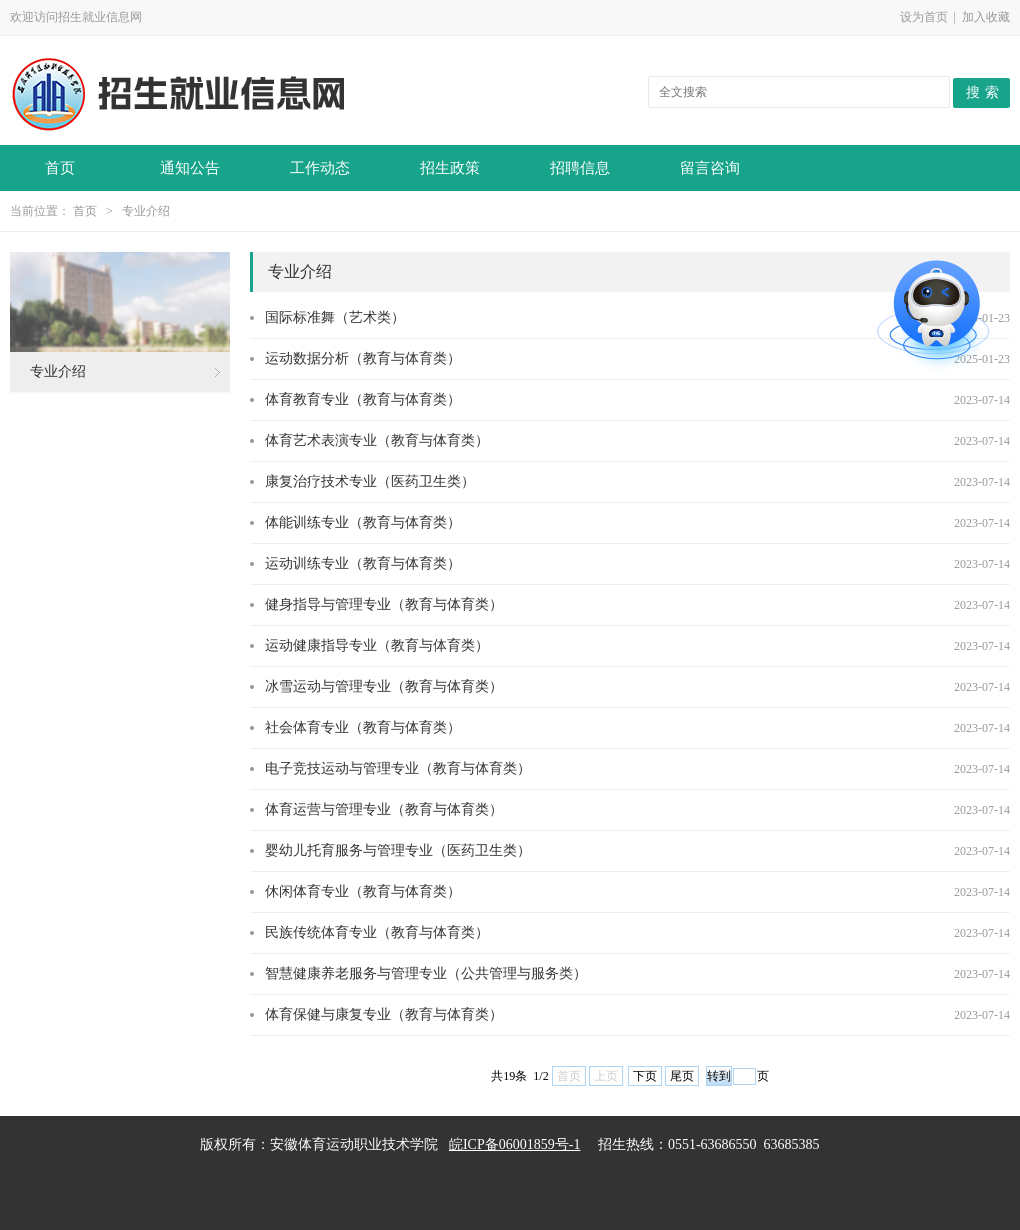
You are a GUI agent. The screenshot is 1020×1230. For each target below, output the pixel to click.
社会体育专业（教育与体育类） (363, 727)
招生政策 (450, 168)
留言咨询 (710, 168)
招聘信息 (580, 168)
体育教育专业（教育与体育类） (363, 399)
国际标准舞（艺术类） (335, 317)
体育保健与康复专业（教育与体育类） (384, 1014)
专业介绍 (146, 211)
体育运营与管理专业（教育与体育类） (384, 809)
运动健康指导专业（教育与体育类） (377, 645)
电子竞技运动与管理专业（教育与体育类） (398, 768)
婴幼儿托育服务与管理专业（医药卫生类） (398, 850)
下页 (645, 1076)
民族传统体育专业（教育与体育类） (377, 932)
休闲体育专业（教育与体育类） (363, 891)
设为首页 (924, 17)
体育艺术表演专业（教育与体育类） (377, 440)
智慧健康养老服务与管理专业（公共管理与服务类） (426, 973)
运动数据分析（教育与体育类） (363, 358)
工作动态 (320, 168)
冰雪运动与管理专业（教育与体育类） (384, 686)
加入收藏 (986, 17)
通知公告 (190, 168)
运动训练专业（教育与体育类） (363, 563)
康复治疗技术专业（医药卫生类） (370, 481)
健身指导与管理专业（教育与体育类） (384, 604)
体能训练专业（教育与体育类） (363, 522)
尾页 (682, 1076)
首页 (60, 168)
